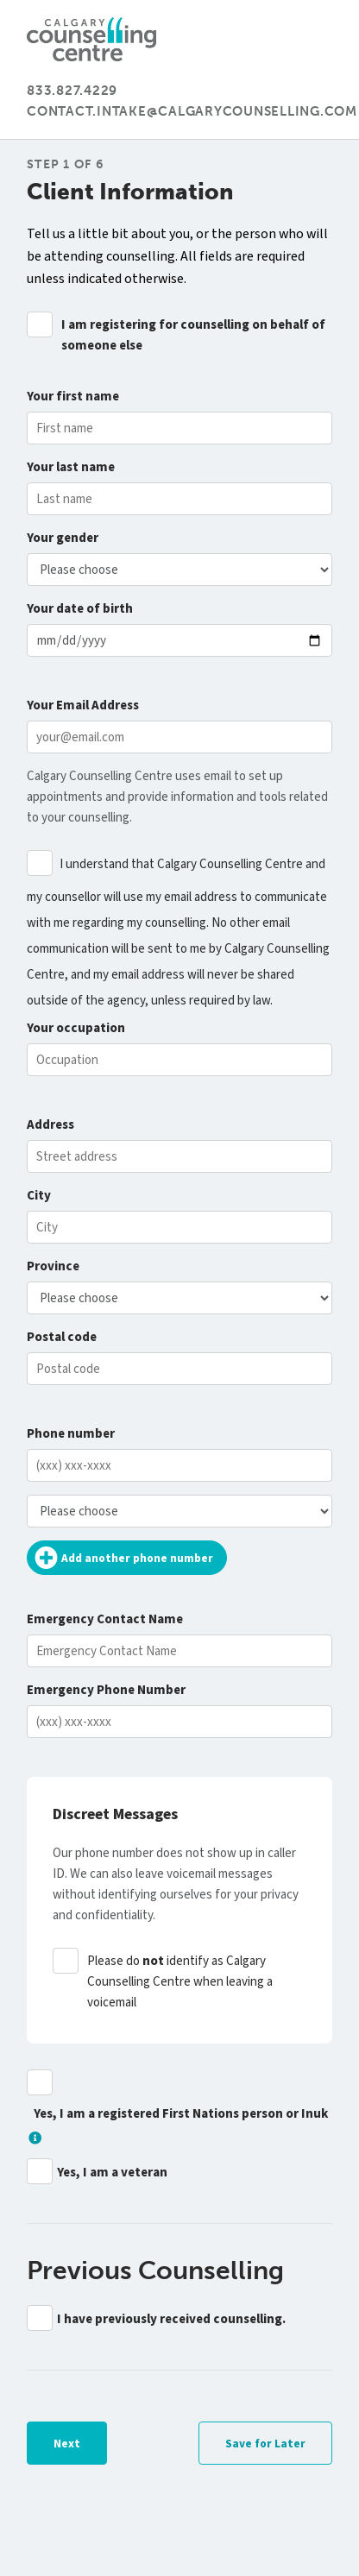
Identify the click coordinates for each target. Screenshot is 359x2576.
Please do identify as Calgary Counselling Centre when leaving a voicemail (180, 1982)
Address (50, 1125)
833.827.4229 (72, 90)
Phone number (71, 1434)
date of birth (80, 609)
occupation (76, 1028)
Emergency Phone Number (106, 1690)
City (39, 1196)
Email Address (83, 705)
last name (71, 467)
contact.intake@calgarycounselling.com (192, 111)
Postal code (62, 1337)
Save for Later (265, 2443)
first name (73, 396)
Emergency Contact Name (105, 1619)
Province (53, 1266)
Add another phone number (122, 1558)
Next (67, 2443)
